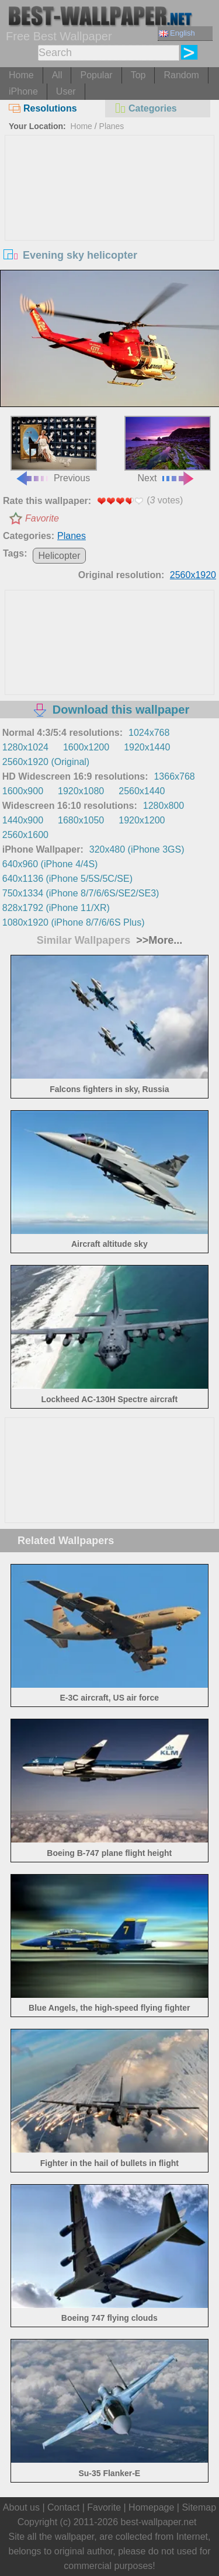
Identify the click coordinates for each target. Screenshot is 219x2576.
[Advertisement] (110, 223)
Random (181, 75)
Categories (145, 108)
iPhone (23, 91)
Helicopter (59, 556)
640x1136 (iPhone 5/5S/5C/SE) (67, 879)
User (66, 91)
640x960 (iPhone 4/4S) (50, 864)
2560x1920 (193, 575)
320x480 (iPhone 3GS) (137, 849)
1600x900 (22, 791)
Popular (96, 75)
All (57, 75)
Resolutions (43, 108)
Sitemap (199, 2507)
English (177, 33)
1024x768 (148, 733)
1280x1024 (25, 747)
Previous (54, 449)
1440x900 (22, 820)
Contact (63, 2507)
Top (138, 75)
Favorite (42, 518)
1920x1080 (81, 791)
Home (21, 75)
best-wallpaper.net (159, 2522)
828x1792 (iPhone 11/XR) (56, 908)
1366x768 (174, 776)
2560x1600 (25, 835)
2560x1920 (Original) (45, 762)
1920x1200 (142, 820)
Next (167, 449)
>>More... (157, 940)
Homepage (151, 2507)
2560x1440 (142, 791)
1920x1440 (147, 747)
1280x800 (163, 806)
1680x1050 (81, 820)
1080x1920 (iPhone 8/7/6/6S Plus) (73, 922)
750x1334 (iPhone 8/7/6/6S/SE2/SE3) (80, 893)
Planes (111, 126)
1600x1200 (86, 747)
